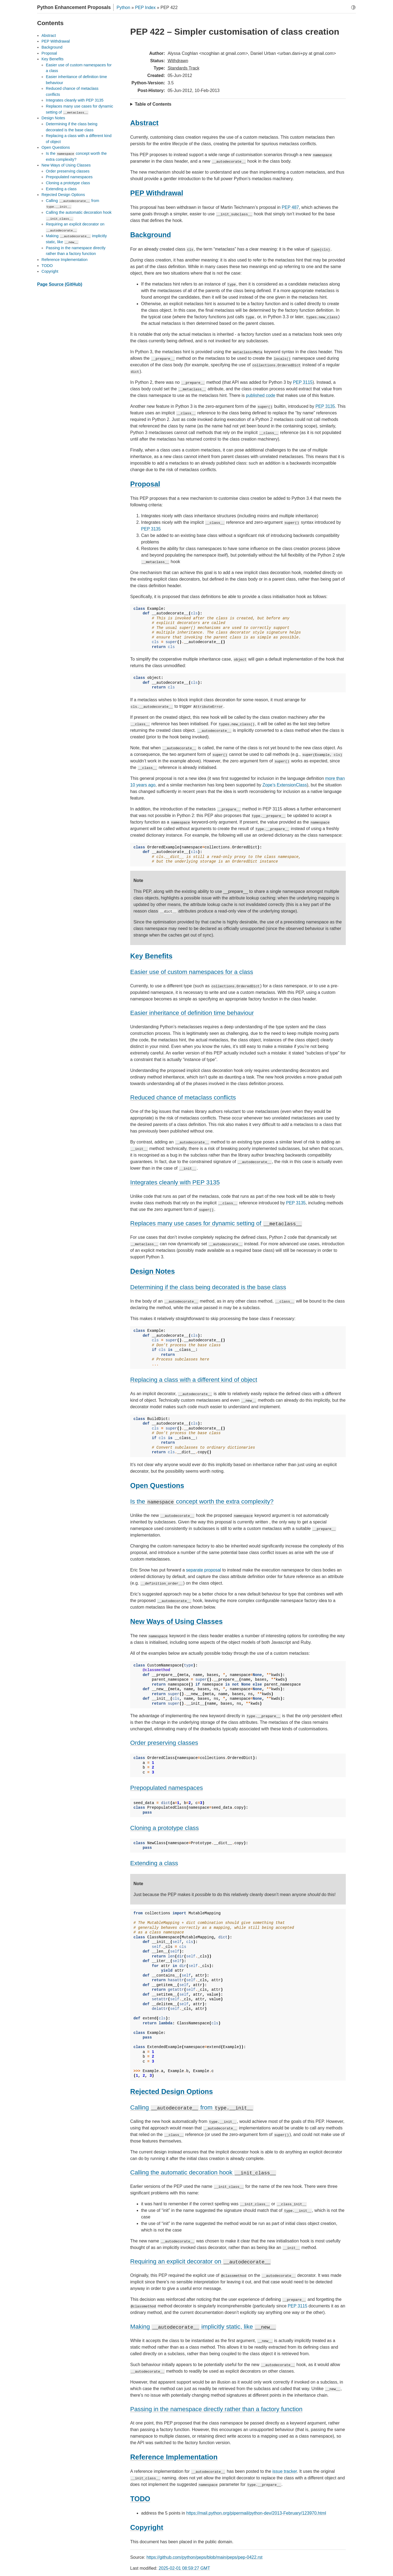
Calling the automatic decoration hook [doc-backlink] (203, 2172)
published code (260, 395)
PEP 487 (290, 207)
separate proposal (203, 1570)
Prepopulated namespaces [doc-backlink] (166, 1787)
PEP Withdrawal (55, 41)
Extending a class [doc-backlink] (154, 1863)
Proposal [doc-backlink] (145, 484)
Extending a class (61, 189)
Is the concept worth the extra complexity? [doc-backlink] (201, 1501)
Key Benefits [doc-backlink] (151, 956)
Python (123, 7)
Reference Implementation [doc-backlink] (174, 2457)
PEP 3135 (325, 406)
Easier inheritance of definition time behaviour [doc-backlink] (192, 1012)
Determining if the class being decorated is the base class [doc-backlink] (208, 1287)
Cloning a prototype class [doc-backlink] (164, 1828)
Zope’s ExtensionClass (285, 785)
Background (51, 47)
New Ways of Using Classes (66, 165)
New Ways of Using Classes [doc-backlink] (176, 1621)
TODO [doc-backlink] (140, 2499)
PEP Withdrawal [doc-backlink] (156, 193)
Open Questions (55, 147)
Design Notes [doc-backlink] (152, 1271)
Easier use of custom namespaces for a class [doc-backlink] (191, 971)
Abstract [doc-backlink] (144, 123)
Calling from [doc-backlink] (192, 2107)
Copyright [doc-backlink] (146, 2527)
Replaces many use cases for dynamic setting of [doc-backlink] (216, 1223)
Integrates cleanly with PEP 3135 (74, 100)
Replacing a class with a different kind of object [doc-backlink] (193, 1379)
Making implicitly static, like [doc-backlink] (203, 2326)
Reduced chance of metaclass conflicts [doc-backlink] (183, 1097)
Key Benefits (52, 59)
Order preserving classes (68, 171)
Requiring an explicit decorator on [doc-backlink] (200, 2261)
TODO (47, 265)
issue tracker (284, 2471)
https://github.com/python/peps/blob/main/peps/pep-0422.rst (205, 2557)
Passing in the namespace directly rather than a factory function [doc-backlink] (216, 2409)
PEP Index (145, 7)
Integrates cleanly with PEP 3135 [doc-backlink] (175, 1182)
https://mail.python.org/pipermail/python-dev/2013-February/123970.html (256, 2513)
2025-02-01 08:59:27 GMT (184, 2568)
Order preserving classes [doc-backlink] (164, 1742)
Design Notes (53, 118)
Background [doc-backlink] (150, 235)
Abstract (48, 35)
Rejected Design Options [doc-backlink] (171, 2091)
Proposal (49, 53)
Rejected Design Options (63, 194)
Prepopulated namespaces (69, 177)
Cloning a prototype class (68, 183)
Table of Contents (153, 104)
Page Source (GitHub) (59, 284)
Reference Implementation (64, 259)
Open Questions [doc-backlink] (157, 1485)
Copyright (49, 271)
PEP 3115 (302, 382)
